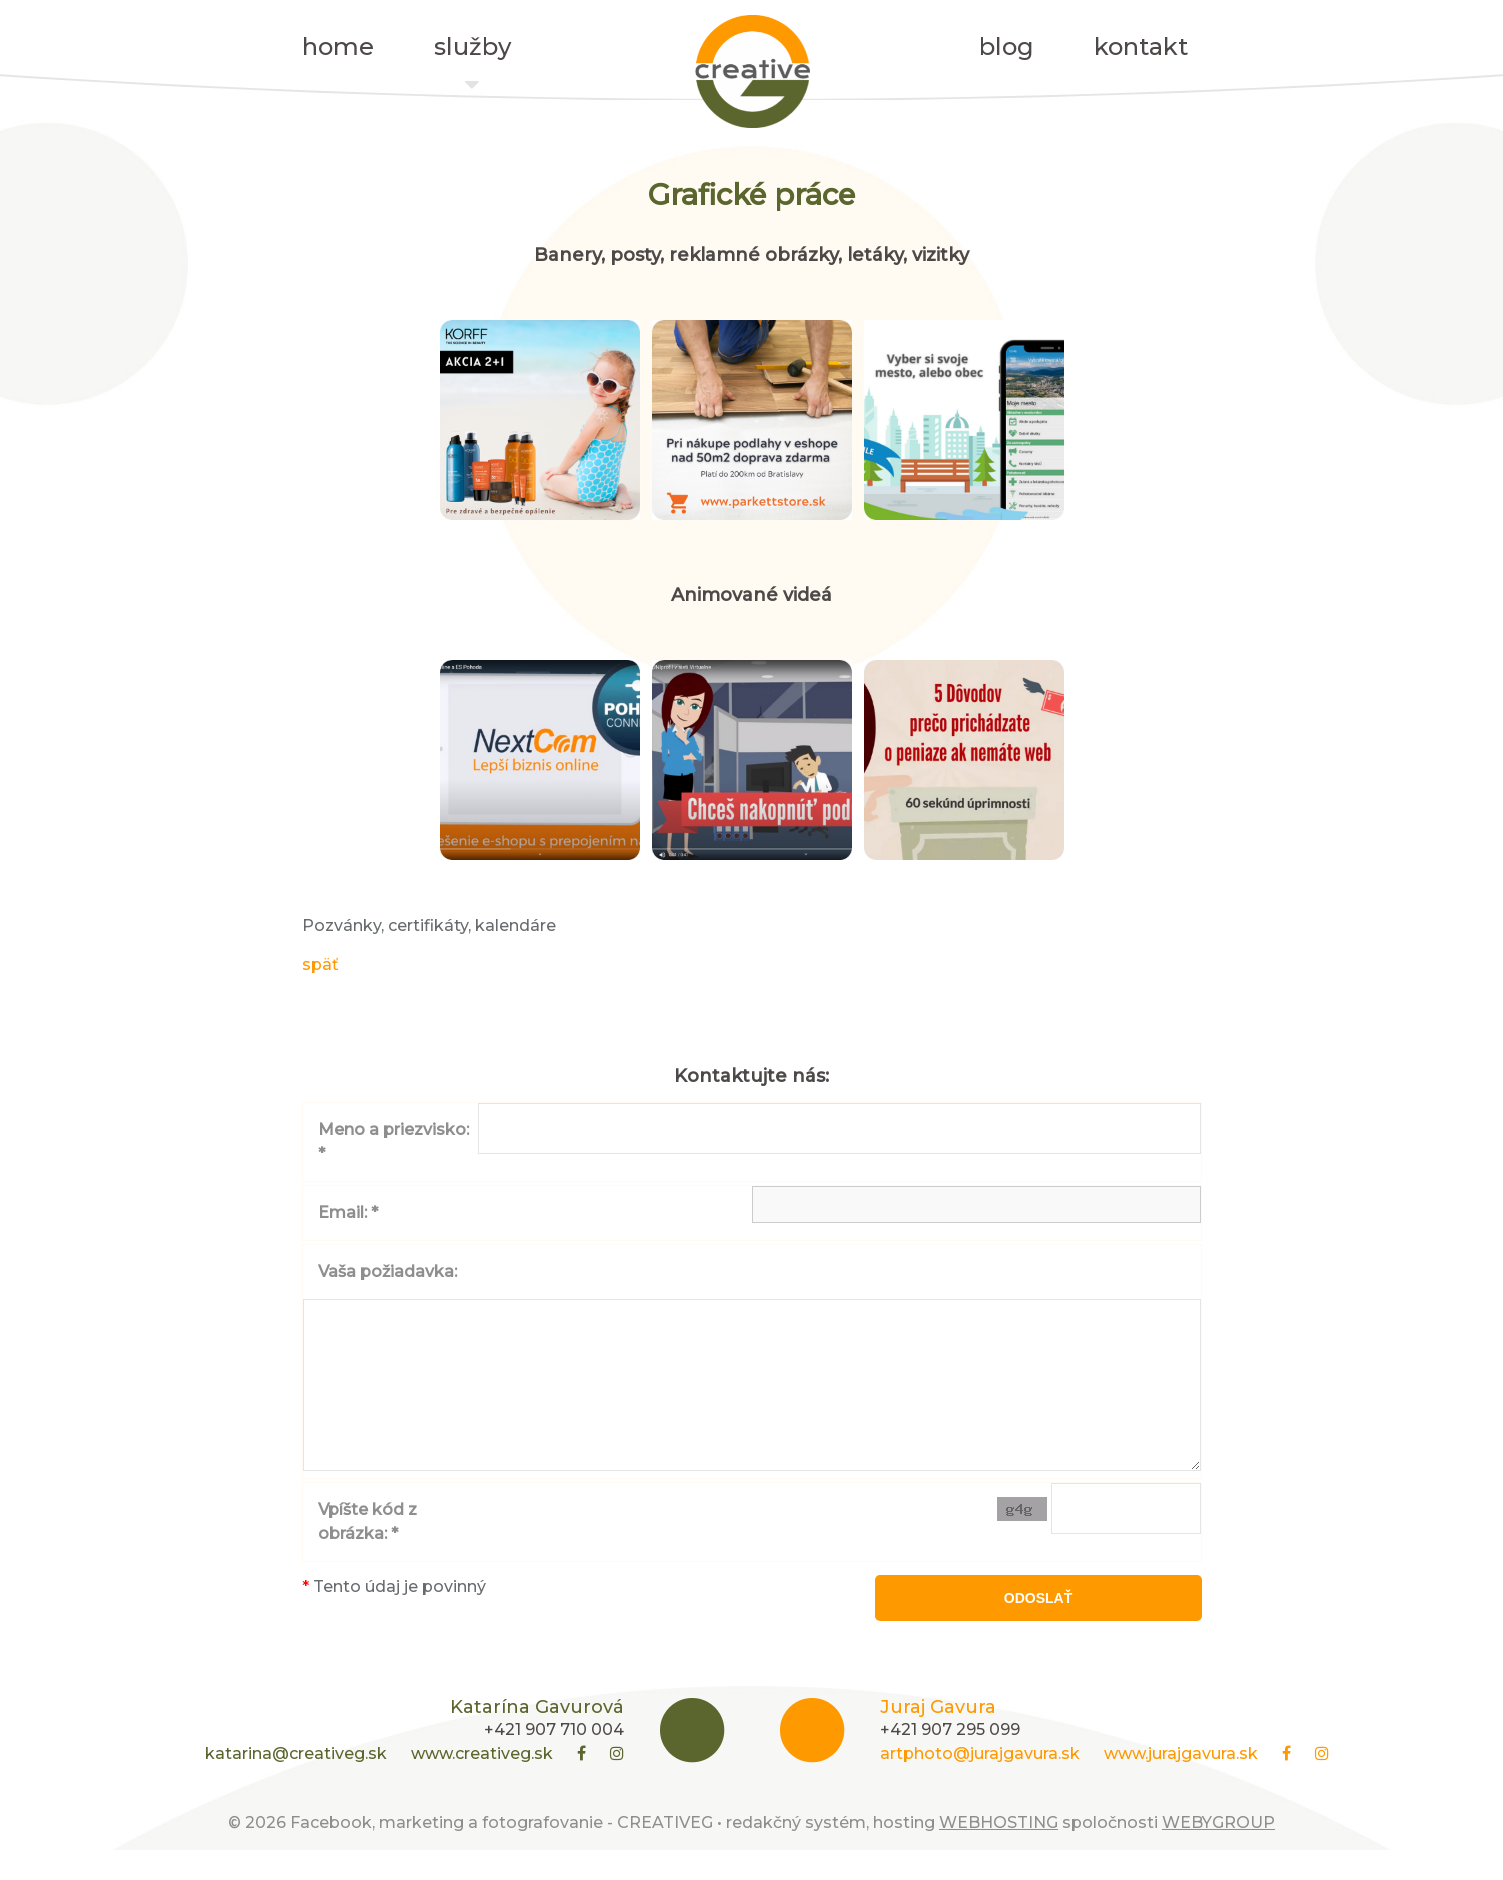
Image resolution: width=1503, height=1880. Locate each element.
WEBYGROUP (1218, 1852)
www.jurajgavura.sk (1181, 1783)
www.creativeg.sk (482, 1783)
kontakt (1141, 46)
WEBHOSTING (998, 1852)
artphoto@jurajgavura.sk (980, 1783)
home (338, 46)
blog (1006, 46)
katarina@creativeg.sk (296, 1783)
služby (472, 52)
